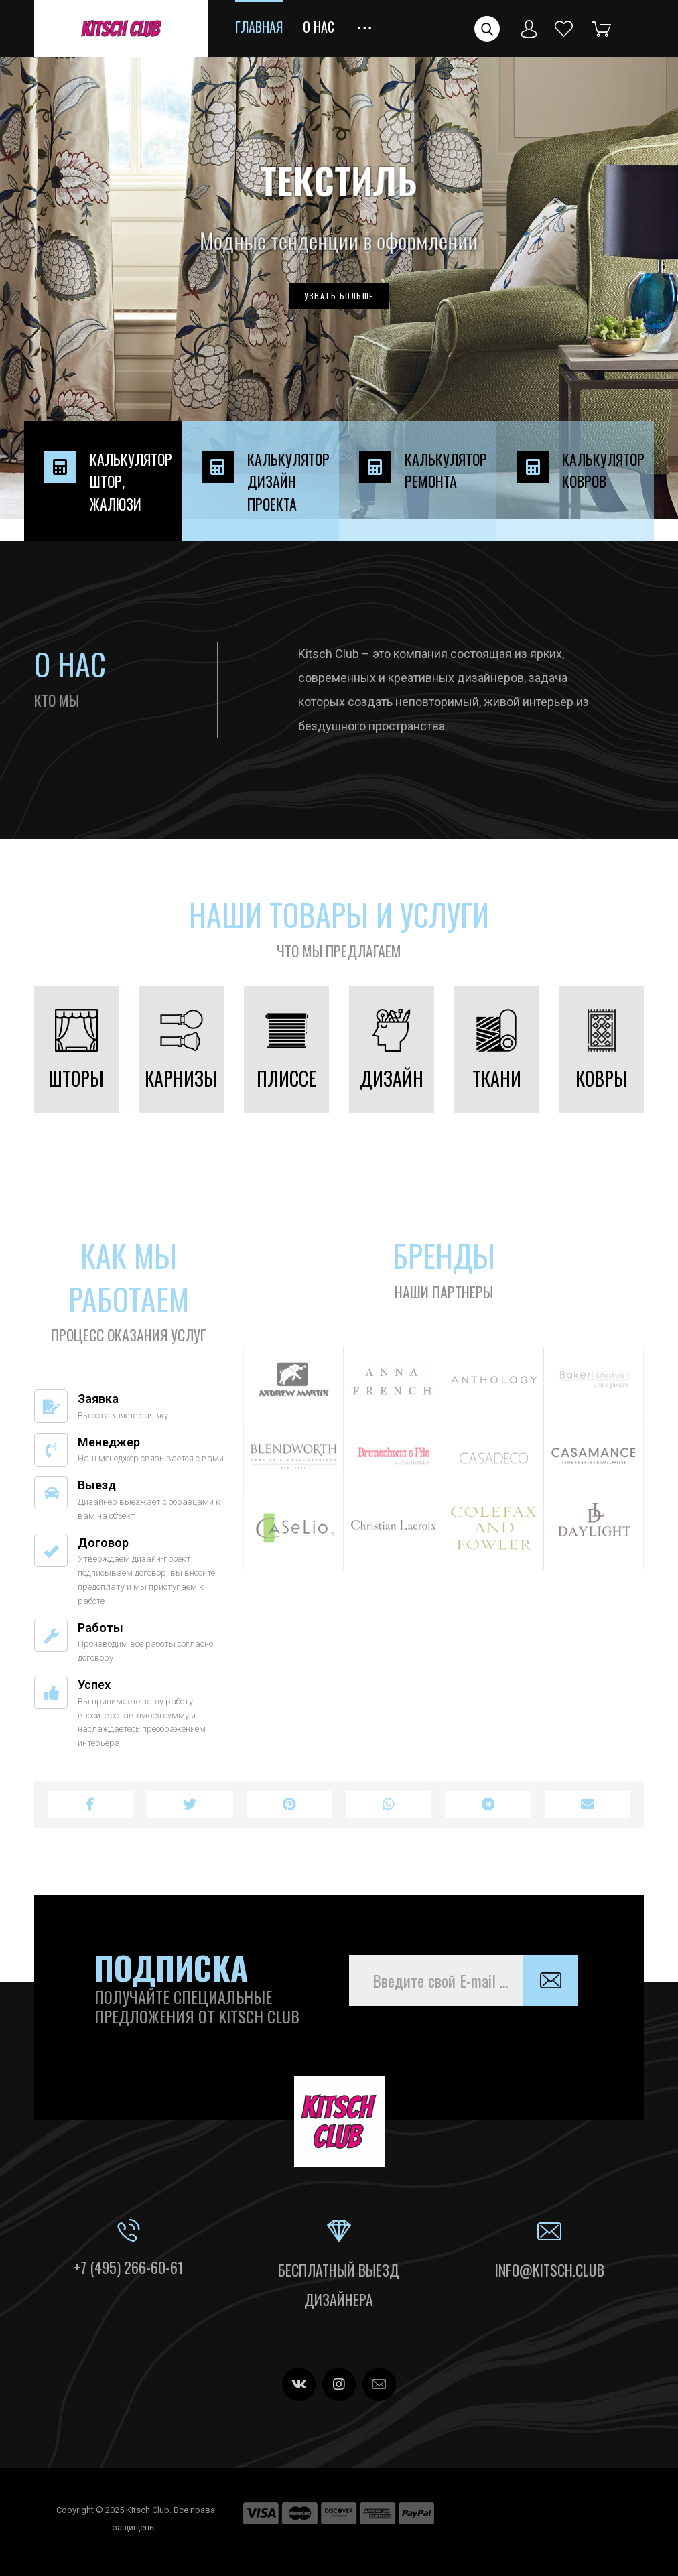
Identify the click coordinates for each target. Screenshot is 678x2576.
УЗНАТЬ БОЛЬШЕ (339, 295)
